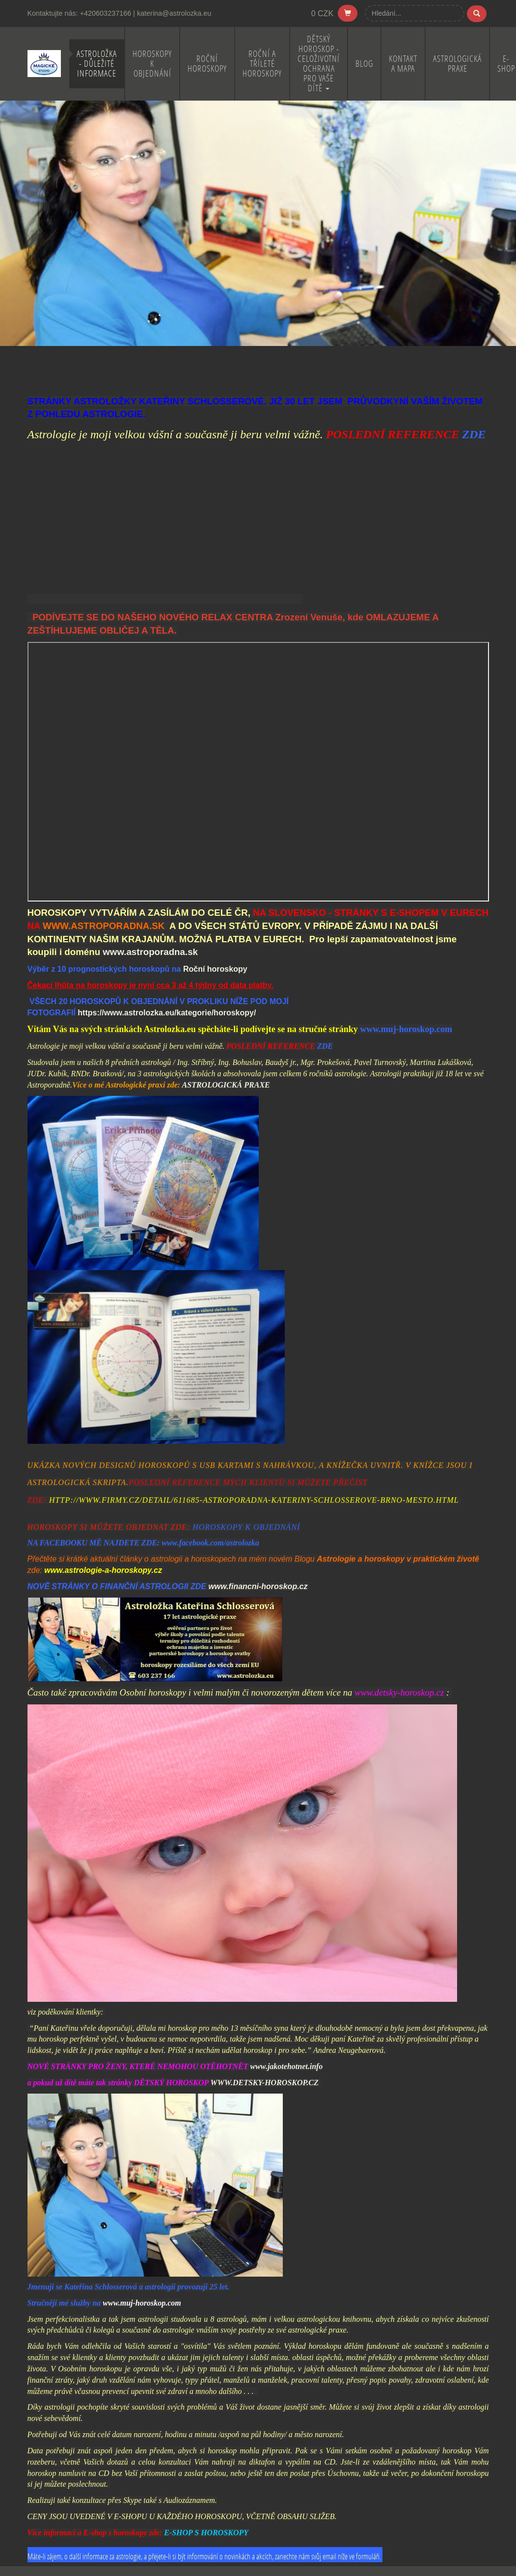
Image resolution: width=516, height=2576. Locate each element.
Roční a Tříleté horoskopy (262, 63)
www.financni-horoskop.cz (257, 1586)
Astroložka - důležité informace (97, 63)
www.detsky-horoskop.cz (399, 1692)
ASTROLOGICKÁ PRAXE (226, 1085)
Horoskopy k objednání (152, 63)
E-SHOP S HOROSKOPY (206, 2532)
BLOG (364, 63)
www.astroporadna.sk (150, 952)
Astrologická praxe (457, 63)
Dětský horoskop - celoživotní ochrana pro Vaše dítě (319, 63)
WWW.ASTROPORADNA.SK (103, 926)
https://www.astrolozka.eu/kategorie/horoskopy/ (167, 1013)
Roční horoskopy (207, 63)
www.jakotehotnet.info (286, 2066)
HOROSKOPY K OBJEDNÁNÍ (246, 1527)
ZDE (474, 434)
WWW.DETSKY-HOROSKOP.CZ (264, 2082)
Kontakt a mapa (403, 63)
